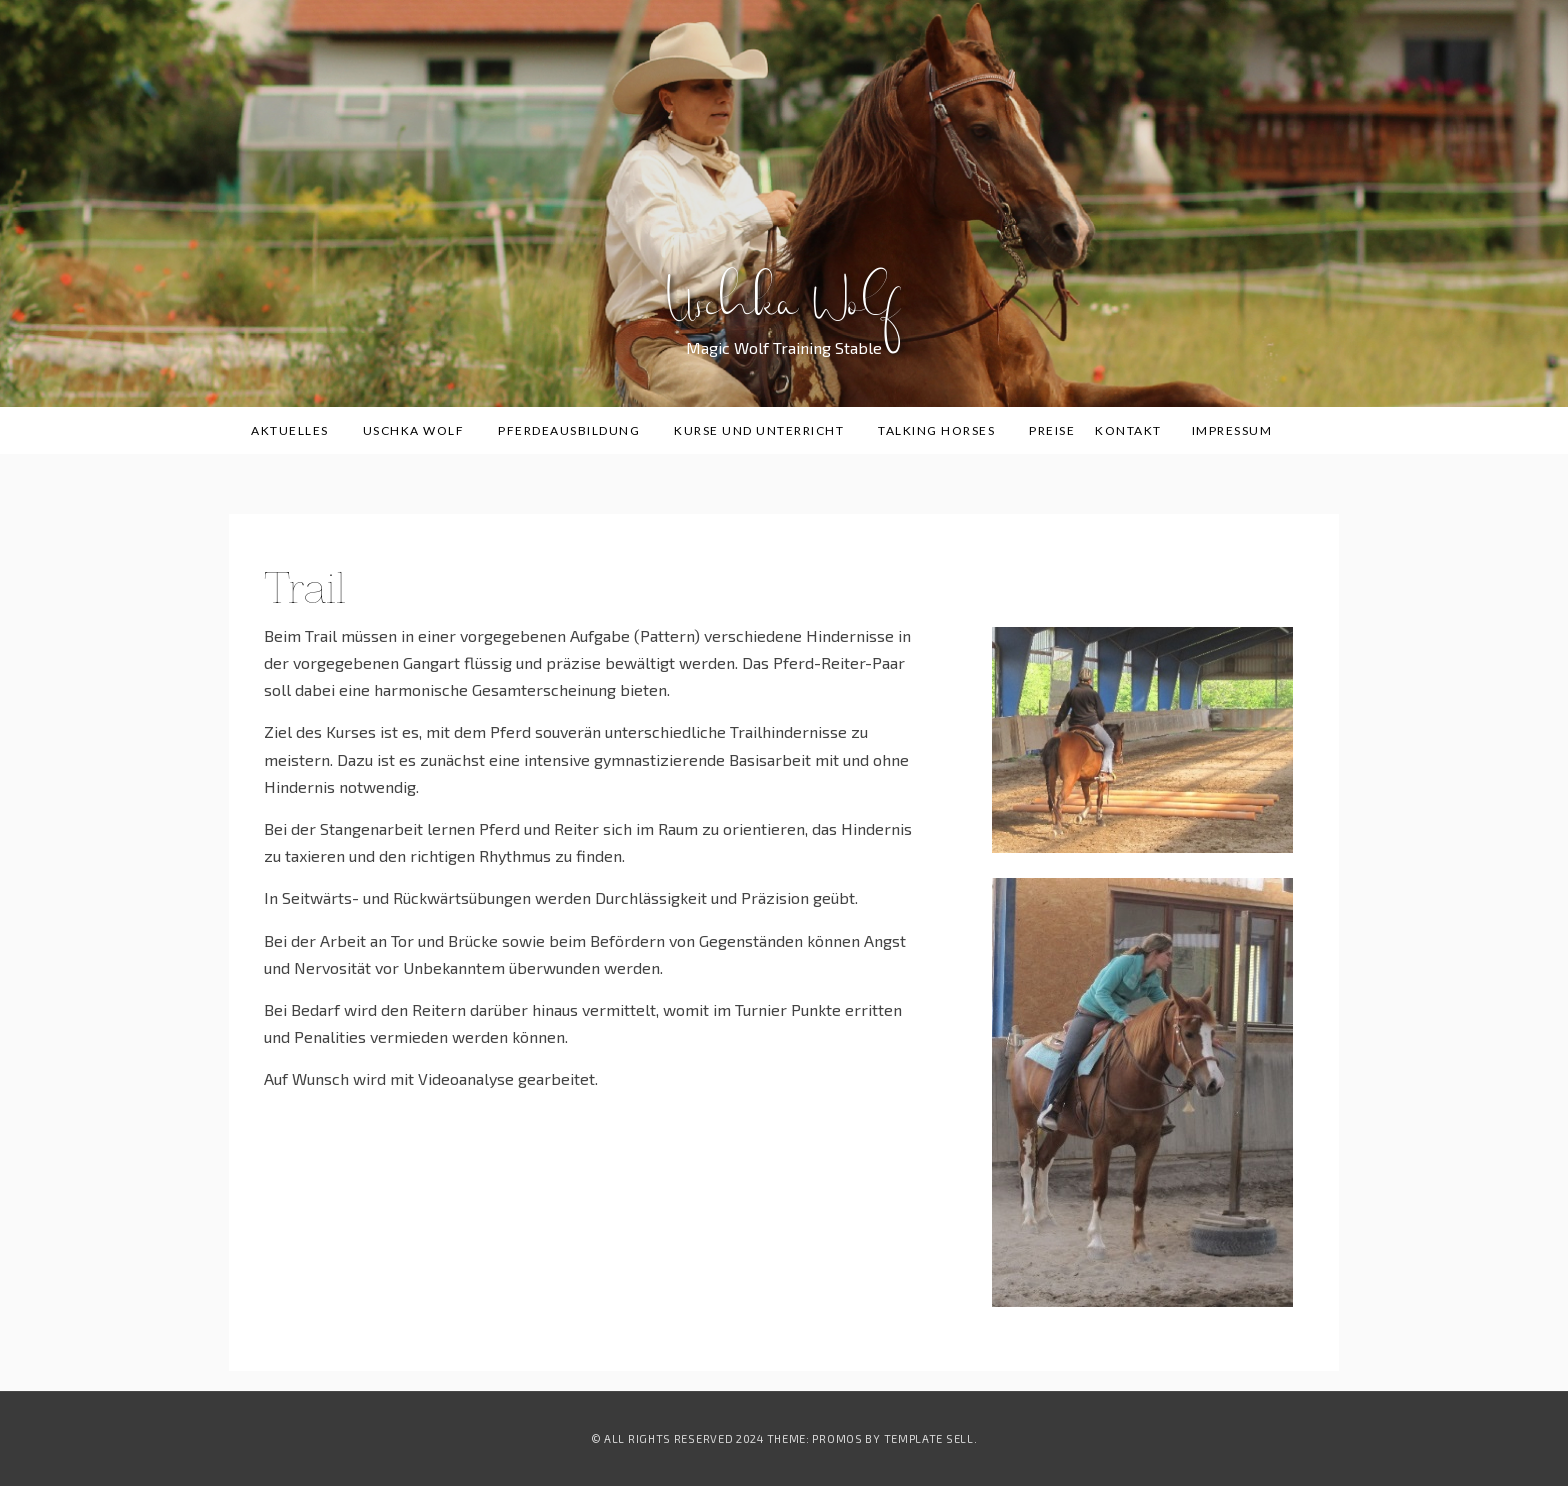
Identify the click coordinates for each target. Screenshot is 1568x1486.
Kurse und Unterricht (766, 430)
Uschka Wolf (784, 318)
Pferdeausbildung (576, 430)
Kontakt (1128, 430)
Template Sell (929, 1438)
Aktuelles (297, 430)
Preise (1052, 430)
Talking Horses (943, 430)
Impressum (1232, 430)
